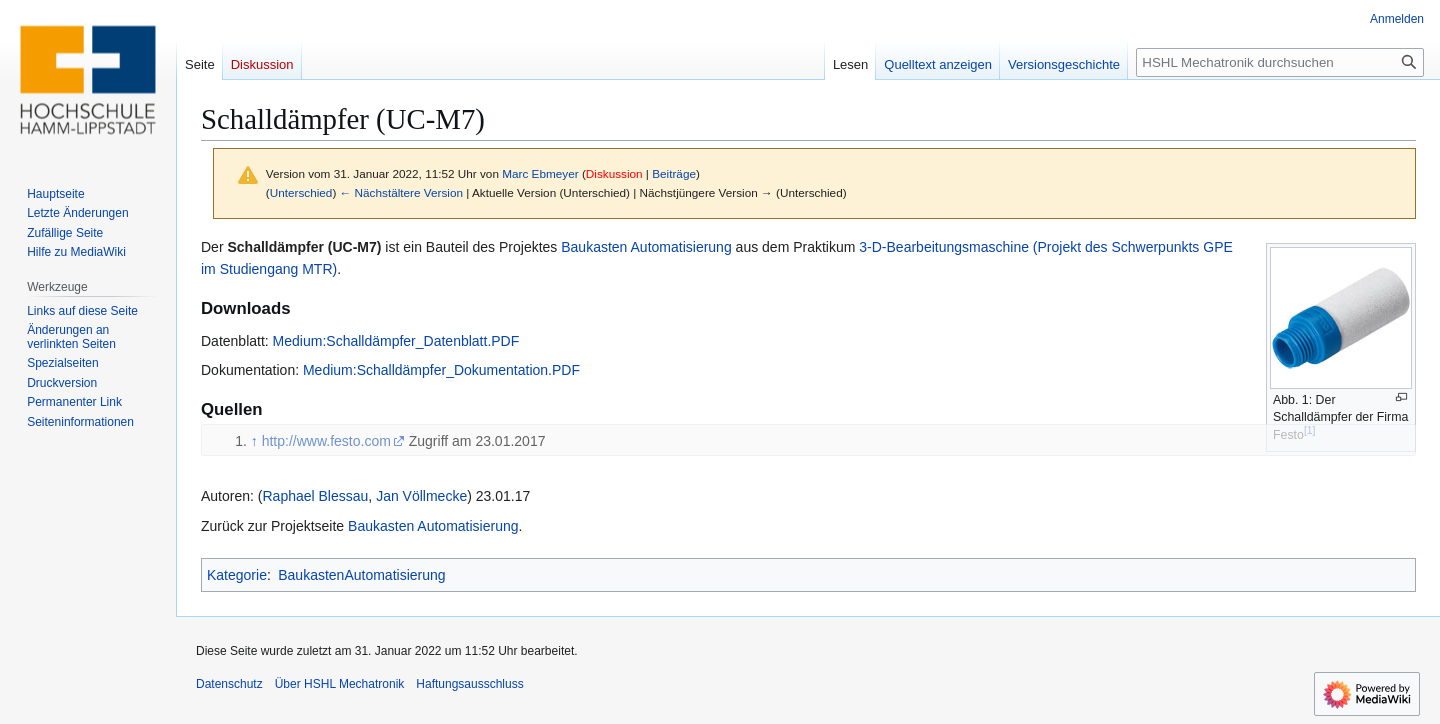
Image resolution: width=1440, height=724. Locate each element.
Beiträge (674, 173)
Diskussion (614, 173)
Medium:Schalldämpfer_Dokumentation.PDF (441, 370)
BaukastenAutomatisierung (361, 575)
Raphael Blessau (315, 496)
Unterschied (301, 192)
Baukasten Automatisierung (646, 247)
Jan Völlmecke (421, 496)
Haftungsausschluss (469, 684)
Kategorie (237, 575)
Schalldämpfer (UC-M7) (304, 247)
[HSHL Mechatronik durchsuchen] (1280, 62)
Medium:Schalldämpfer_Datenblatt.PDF (396, 341)
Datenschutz (229, 684)
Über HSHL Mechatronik (340, 684)
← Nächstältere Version (401, 192)
